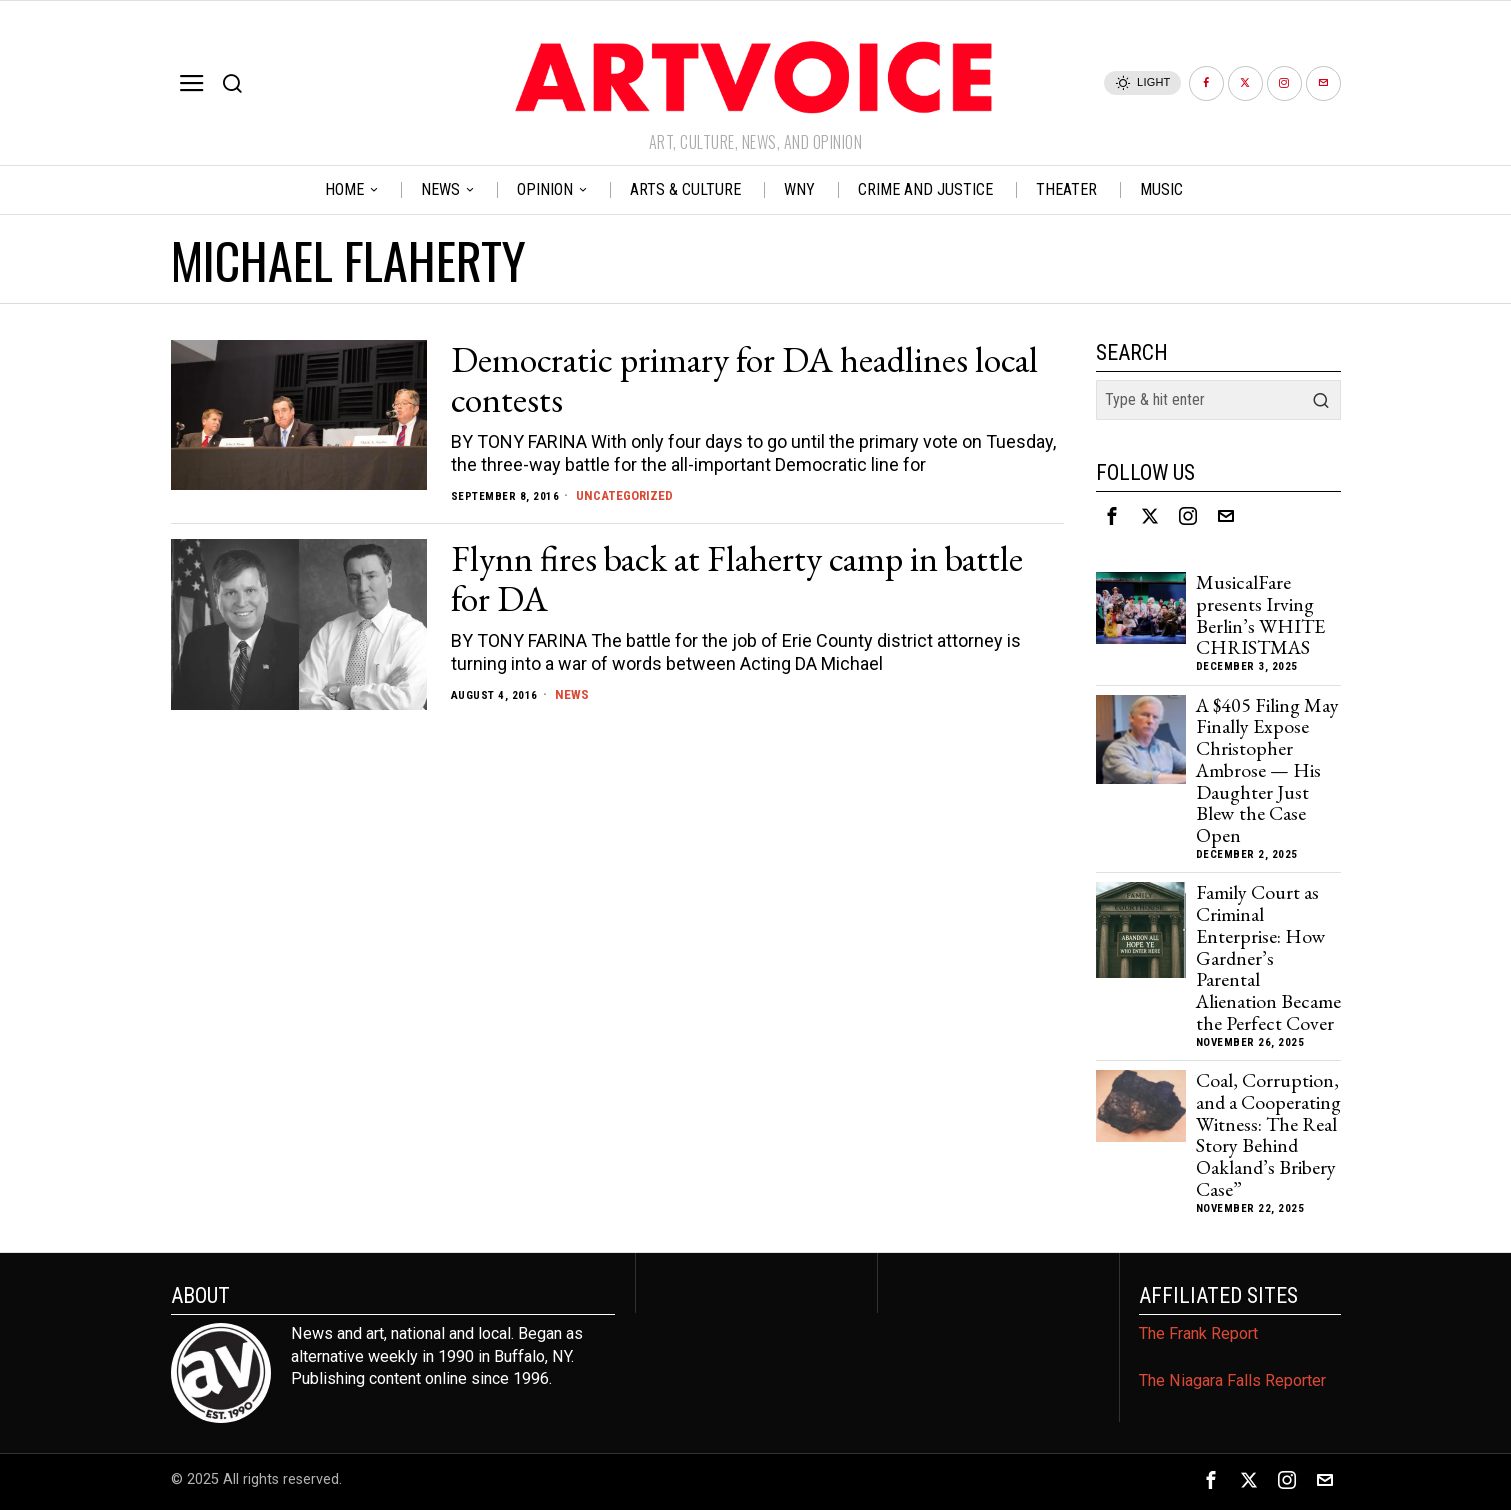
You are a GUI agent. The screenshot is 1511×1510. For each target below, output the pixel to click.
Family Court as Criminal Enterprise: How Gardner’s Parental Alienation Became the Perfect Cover (1268, 958)
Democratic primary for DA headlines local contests (744, 379)
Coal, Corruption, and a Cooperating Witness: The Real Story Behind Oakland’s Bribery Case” (1268, 1135)
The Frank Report (1198, 1333)
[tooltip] (1206, 83)
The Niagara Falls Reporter (1232, 1380)
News (572, 695)
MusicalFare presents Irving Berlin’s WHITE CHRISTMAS (1260, 615)
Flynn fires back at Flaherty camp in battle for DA (737, 579)
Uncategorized (626, 495)
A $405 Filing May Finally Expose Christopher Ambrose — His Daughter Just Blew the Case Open (1267, 771)
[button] (1321, 400)
